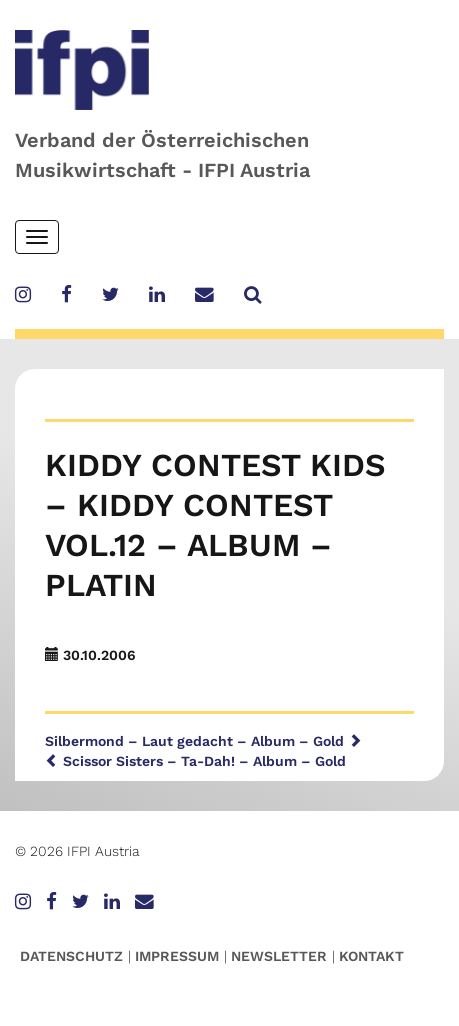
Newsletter (279, 956)
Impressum (177, 956)
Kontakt (371, 956)
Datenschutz (71, 956)
